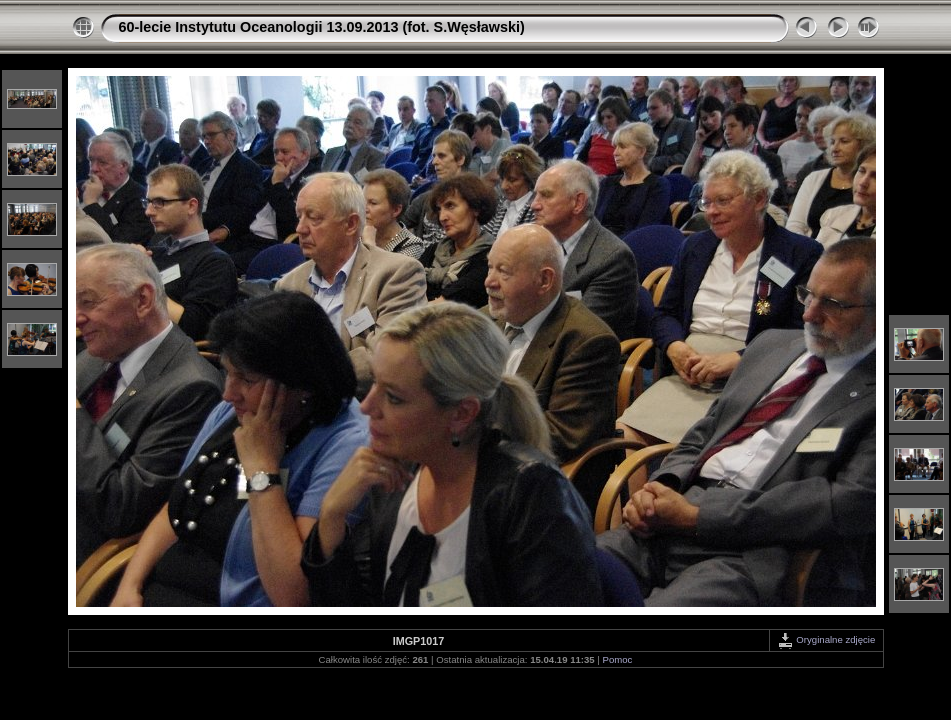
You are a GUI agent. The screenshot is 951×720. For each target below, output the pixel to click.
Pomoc (618, 659)
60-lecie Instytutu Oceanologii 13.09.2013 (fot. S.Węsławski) (322, 27)
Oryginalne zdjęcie (826, 639)
